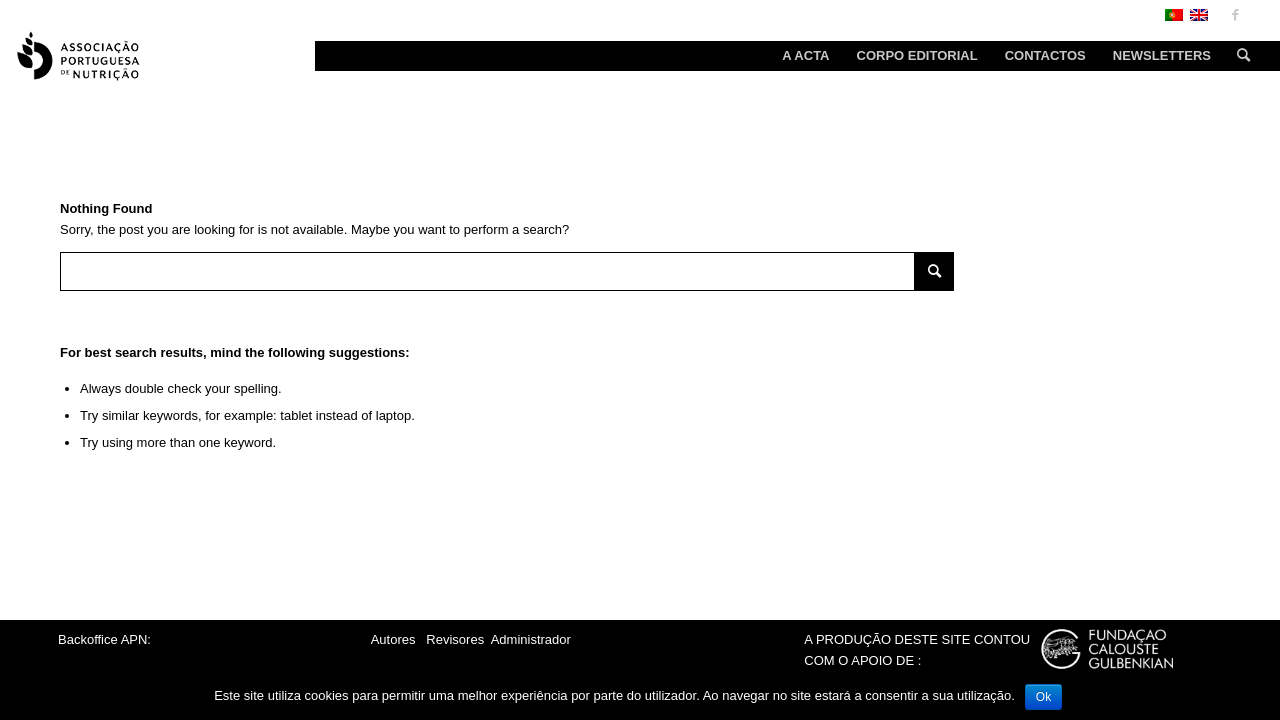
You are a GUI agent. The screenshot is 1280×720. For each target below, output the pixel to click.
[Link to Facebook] (1235, 15)
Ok (1043, 697)
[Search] (1237, 56)
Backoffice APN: (104, 639)
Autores (393, 639)
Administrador (531, 639)
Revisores (453, 639)
